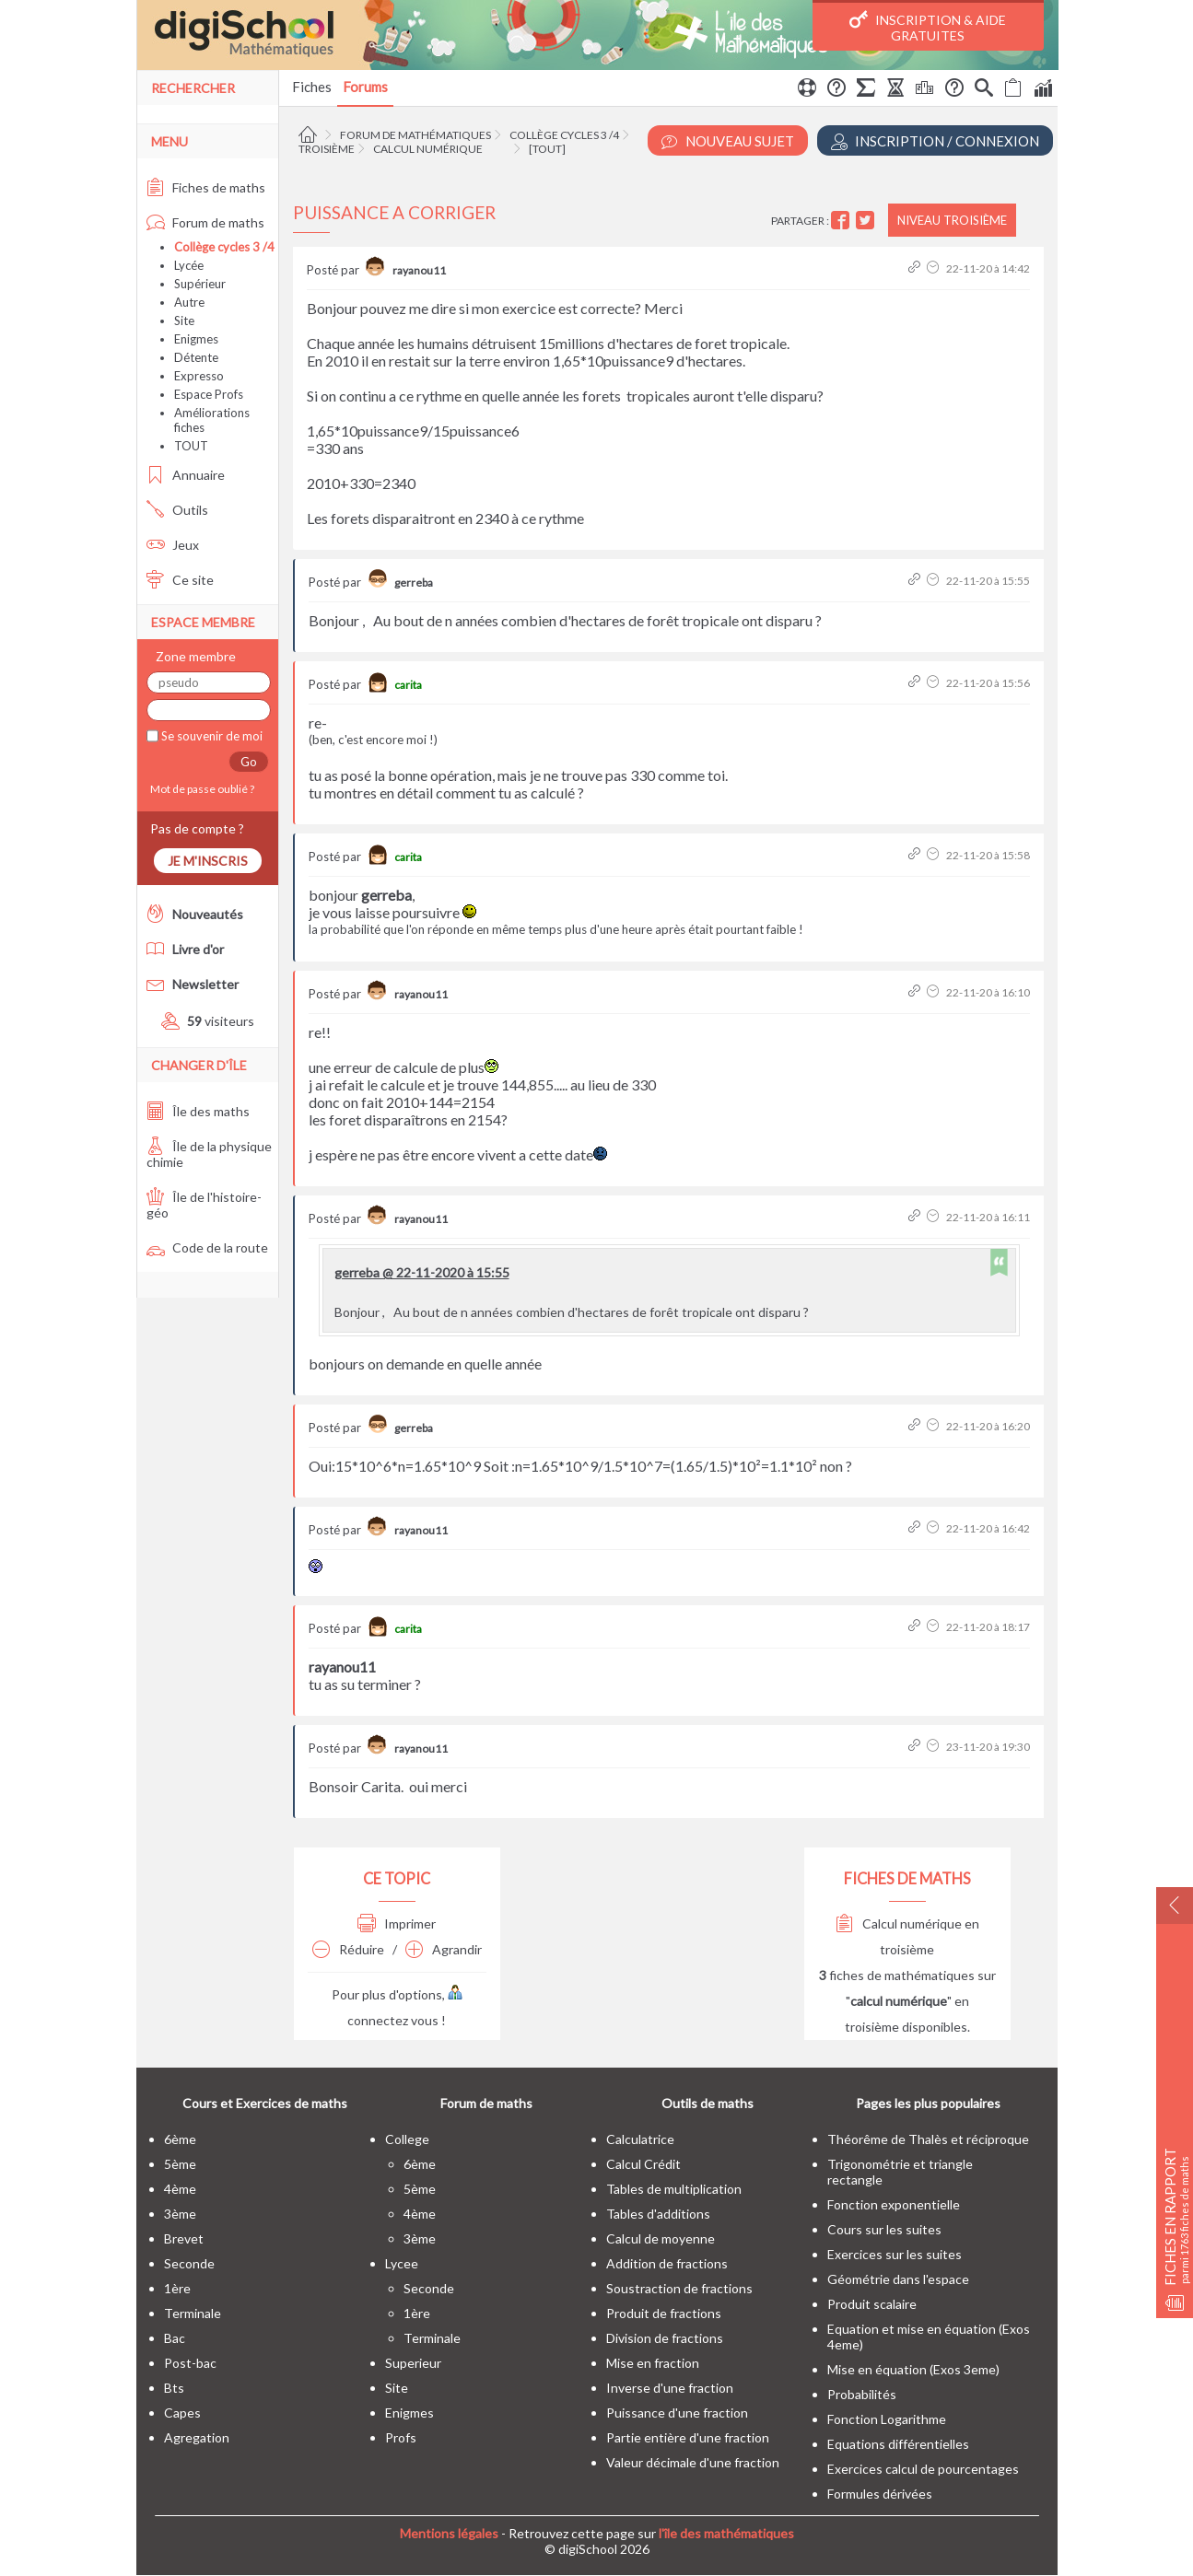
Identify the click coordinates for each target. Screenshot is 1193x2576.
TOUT (191, 445)
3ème (180, 2213)
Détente (196, 357)
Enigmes (196, 339)
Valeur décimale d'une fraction (692, 2462)
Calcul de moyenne (660, 2238)
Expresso (199, 375)
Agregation (196, 2437)
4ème (180, 2189)
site (396, 2387)
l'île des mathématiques (726, 2533)
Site (184, 320)
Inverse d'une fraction (669, 2387)
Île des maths (198, 1111)
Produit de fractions (663, 2313)
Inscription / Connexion (935, 141)
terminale (192, 2313)
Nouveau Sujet (727, 141)
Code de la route (207, 1247)
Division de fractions (664, 2338)
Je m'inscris (208, 860)
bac (174, 2338)
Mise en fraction (652, 2363)
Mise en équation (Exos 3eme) (913, 2369)
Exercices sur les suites (894, 2254)
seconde (189, 2263)
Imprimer (396, 1923)
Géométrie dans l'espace (898, 2279)
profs (400, 2437)
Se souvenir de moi (210, 736)
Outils (177, 510)
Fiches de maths (205, 187)
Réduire (348, 1949)
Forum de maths (205, 222)
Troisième (326, 149)
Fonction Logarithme (886, 2419)
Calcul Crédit (643, 2164)
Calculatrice (640, 2139)
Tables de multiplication (674, 2189)
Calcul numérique (428, 149)
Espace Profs (208, 394)
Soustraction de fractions (679, 2288)
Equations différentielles (898, 2444)
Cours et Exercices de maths (264, 2103)
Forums (365, 86)
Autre (189, 302)
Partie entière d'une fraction (687, 2437)
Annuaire (185, 475)
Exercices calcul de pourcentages (923, 2469)
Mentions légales (449, 2533)
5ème (180, 2164)
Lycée (189, 265)
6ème (180, 2139)
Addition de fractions (667, 2263)
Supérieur (200, 283)
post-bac (190, 2363)
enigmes (409, 2412)
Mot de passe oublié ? (200, 789)
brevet (184, 2238)
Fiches (312, 86)
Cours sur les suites (884, 2229)
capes (182, 2412)
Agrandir (443, 1949)
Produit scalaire (872, 2304)
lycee (401, 2263)
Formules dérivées (879, 2493)
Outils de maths (707, 2103)
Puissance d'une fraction (677, 2412)
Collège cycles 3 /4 (564, 135)
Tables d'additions (658, 2213)
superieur (413, 2363)
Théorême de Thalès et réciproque (928, 2139)
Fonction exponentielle (893, 2204)
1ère (177, 2288)
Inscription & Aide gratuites (927, 26)
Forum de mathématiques (415, 135)
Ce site (180, 580)
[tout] (547, 149)
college (407, 2139)
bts (174, 2387)
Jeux (172, 545)
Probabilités (861, 2394)
